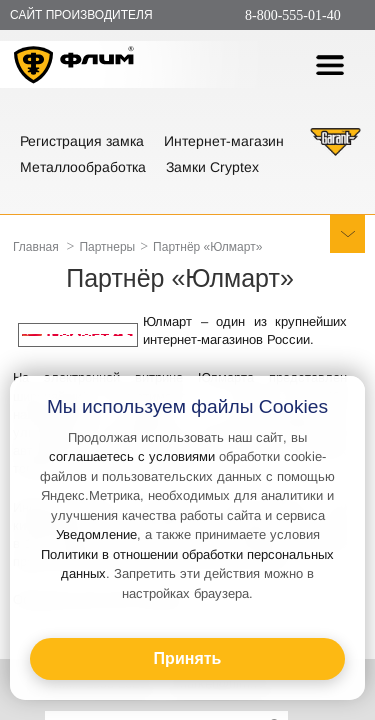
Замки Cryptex (212, 167)
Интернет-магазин (224, 141)
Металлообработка (83, 167)
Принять (188, 658)
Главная (36, 247)
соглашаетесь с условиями (132, 456)
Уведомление (96, 534)
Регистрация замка (82, 141)
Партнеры (107, 247)
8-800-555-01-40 (293, 15)
